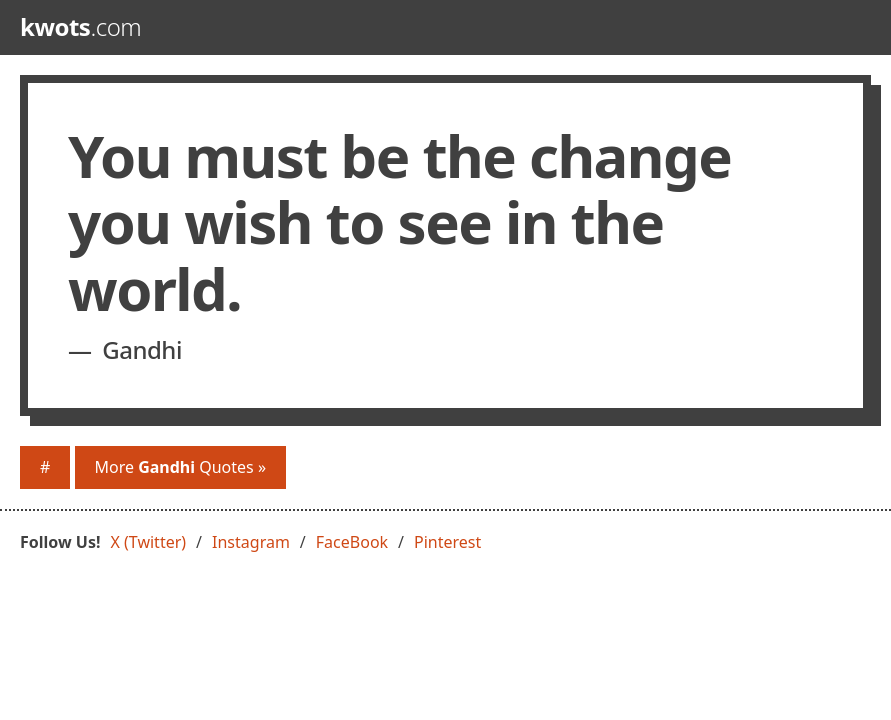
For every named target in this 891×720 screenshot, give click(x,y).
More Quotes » (181, 467)
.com (80, 26)
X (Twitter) (149, 542)
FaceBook (352, 542)
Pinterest (447, 542)
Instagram (251, 542)
